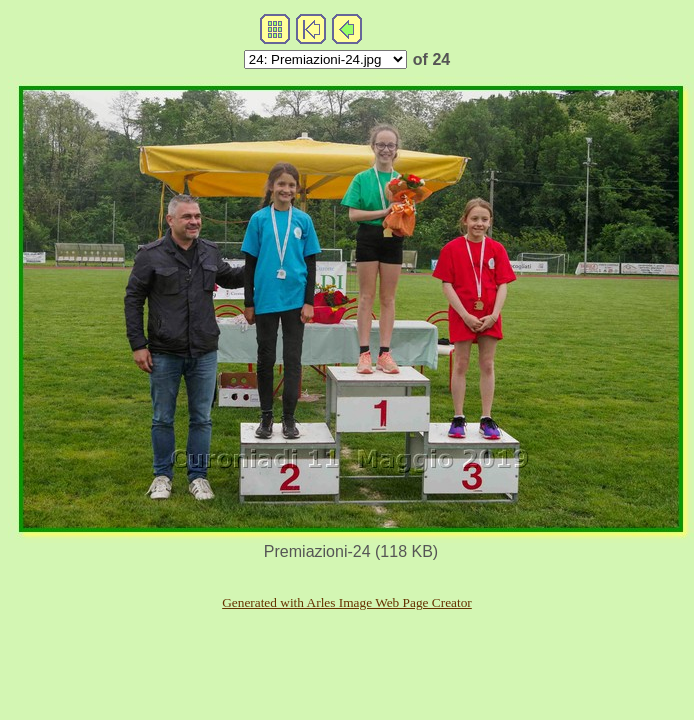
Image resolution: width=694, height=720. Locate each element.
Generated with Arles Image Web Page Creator (347, 602)
